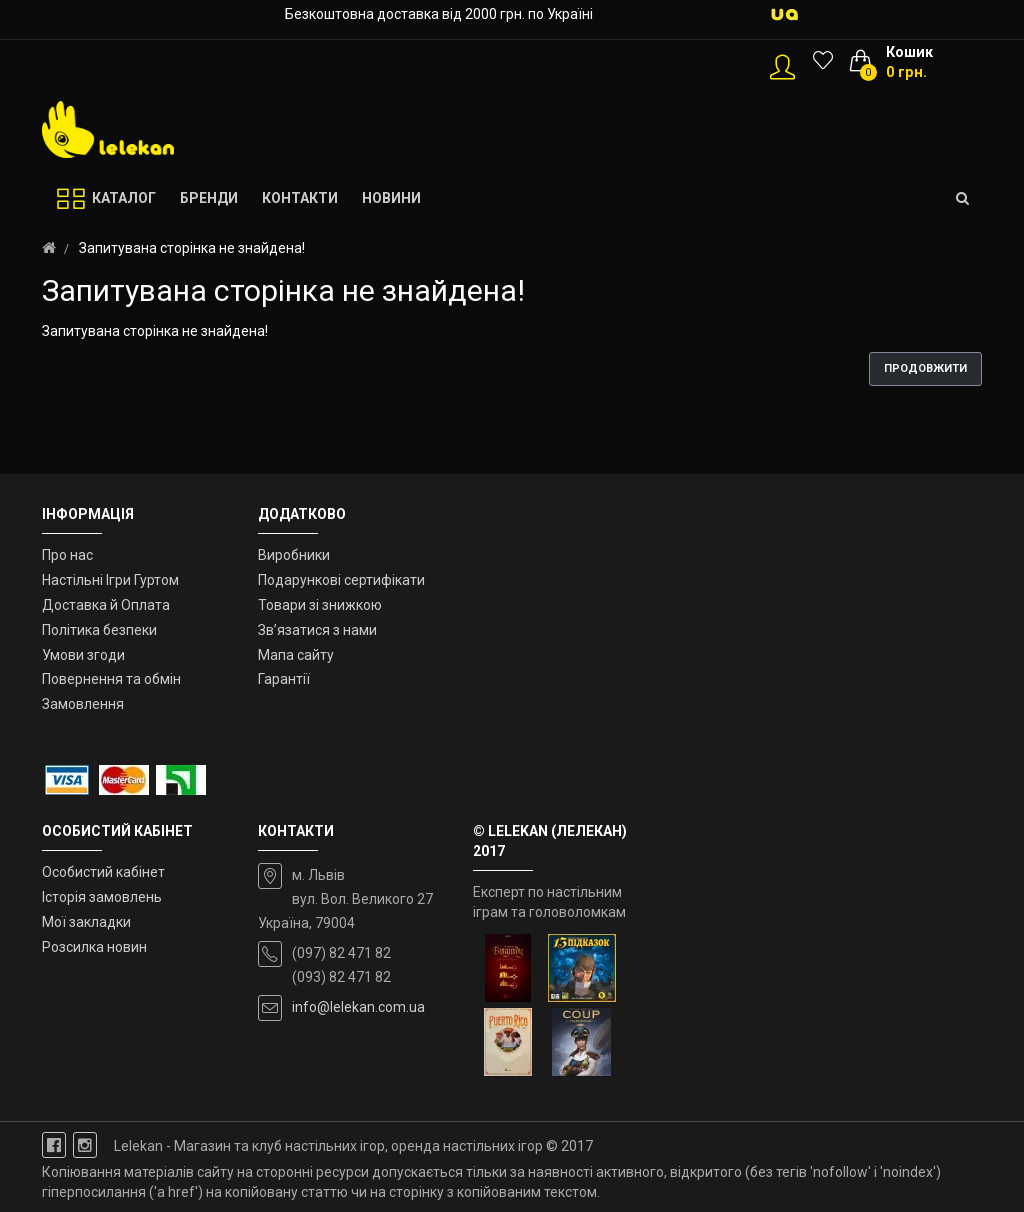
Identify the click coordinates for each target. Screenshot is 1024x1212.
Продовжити (925, 368)
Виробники (294, 555)
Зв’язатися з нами (317, 630)
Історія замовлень (102, 897)
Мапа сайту (296, 655)
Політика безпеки (99, 630)
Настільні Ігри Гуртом (110, 580)
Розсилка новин (94, 947)
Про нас (67, 555)
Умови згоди (83, 655)
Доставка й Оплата (106, 605)
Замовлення (83, 704)
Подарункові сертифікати (341, 580)
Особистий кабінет (103, 872)
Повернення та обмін (111, 679)
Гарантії (284, 679)
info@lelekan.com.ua (358, 1007)
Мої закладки (86, 922)
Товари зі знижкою (320, 605)
